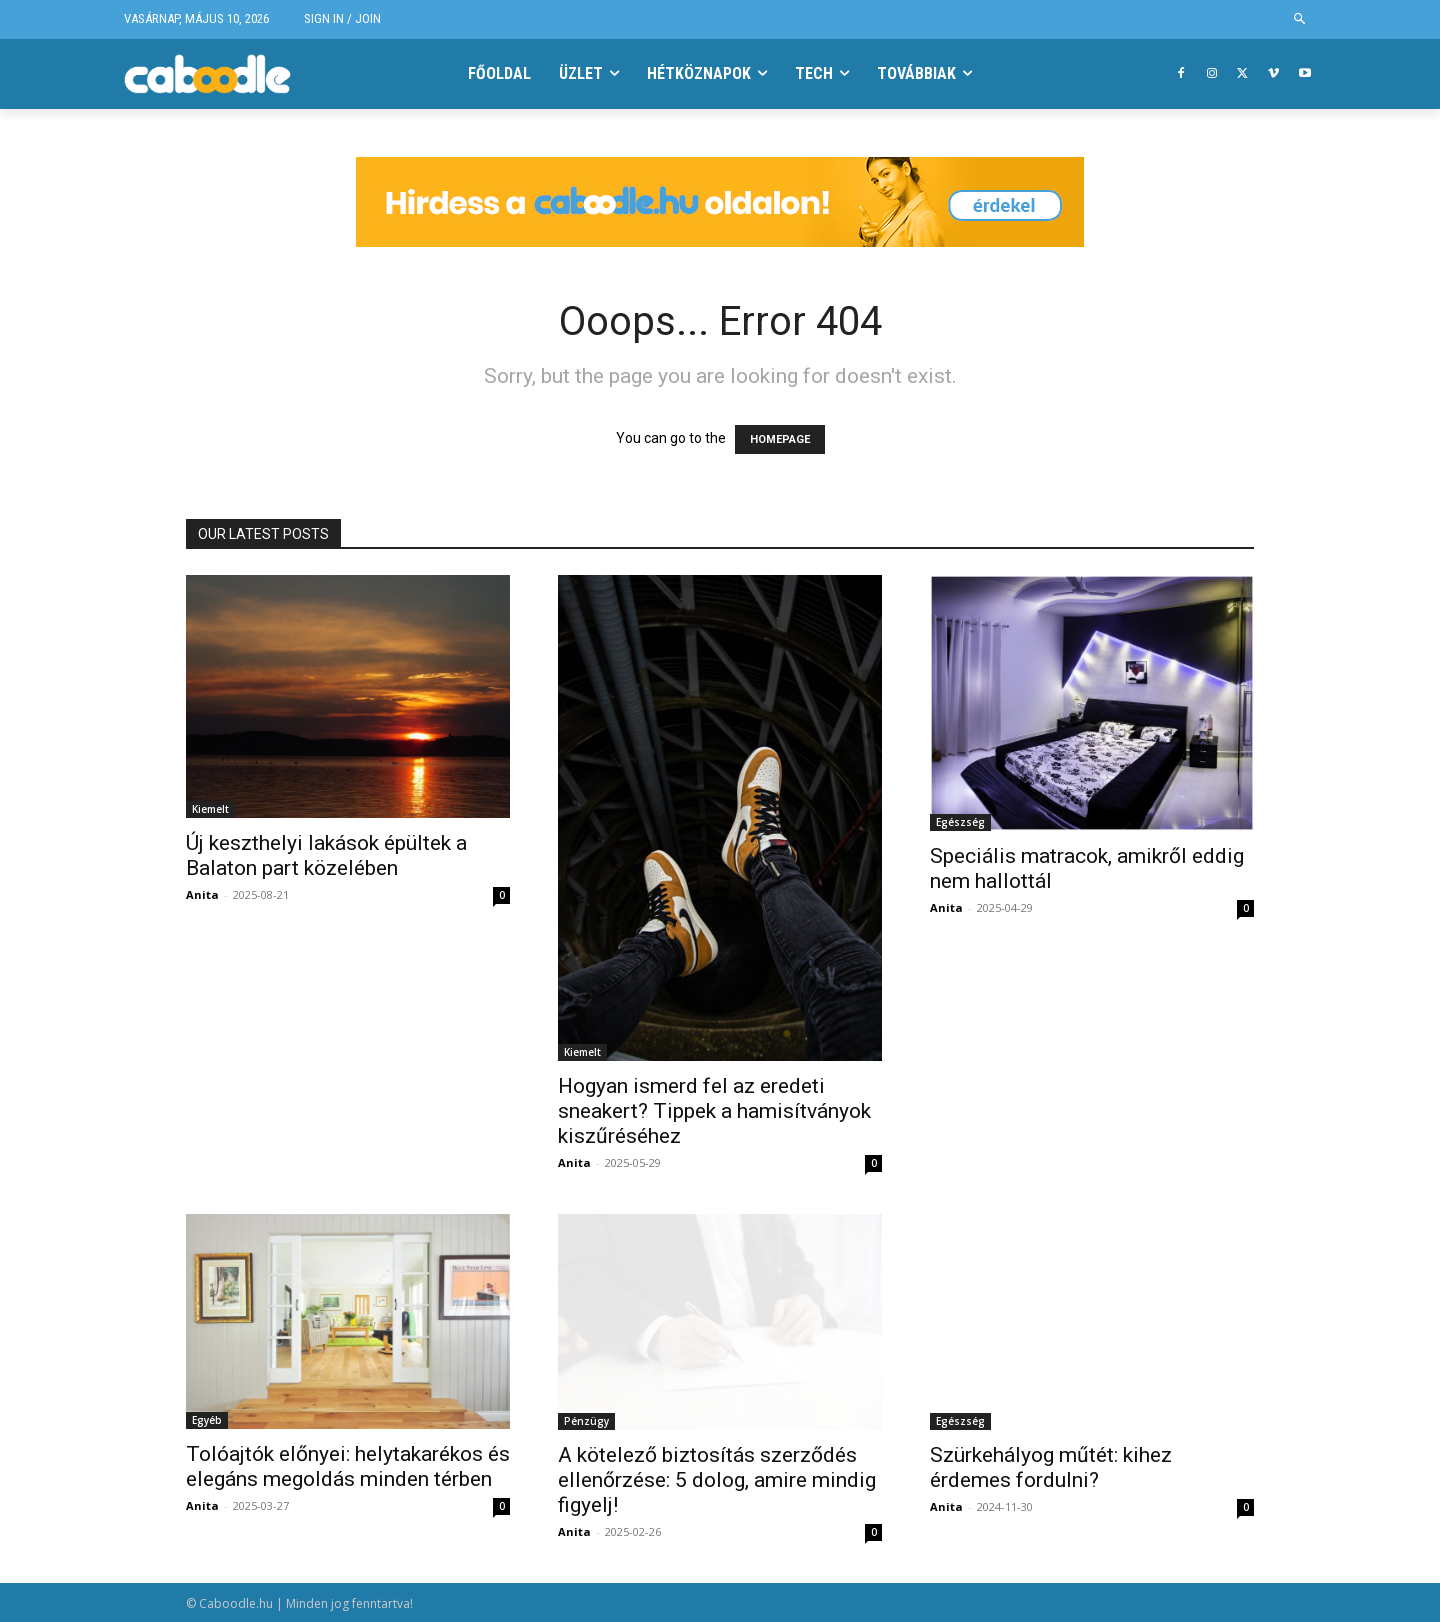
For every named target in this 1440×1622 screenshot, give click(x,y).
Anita (202, 894)
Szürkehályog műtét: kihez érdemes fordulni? (1051, 1467)
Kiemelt (210, 809)
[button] (1300, 19)
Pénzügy (586, 1421)
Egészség (960, 822)
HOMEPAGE (780, 439)
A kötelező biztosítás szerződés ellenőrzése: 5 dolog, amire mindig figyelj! (717, 1480)
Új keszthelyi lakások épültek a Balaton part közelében (326, 855)
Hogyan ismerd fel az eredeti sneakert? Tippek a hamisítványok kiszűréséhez (714, 1111)
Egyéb (207, 1420)
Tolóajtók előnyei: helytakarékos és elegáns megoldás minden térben (348, 1466)
